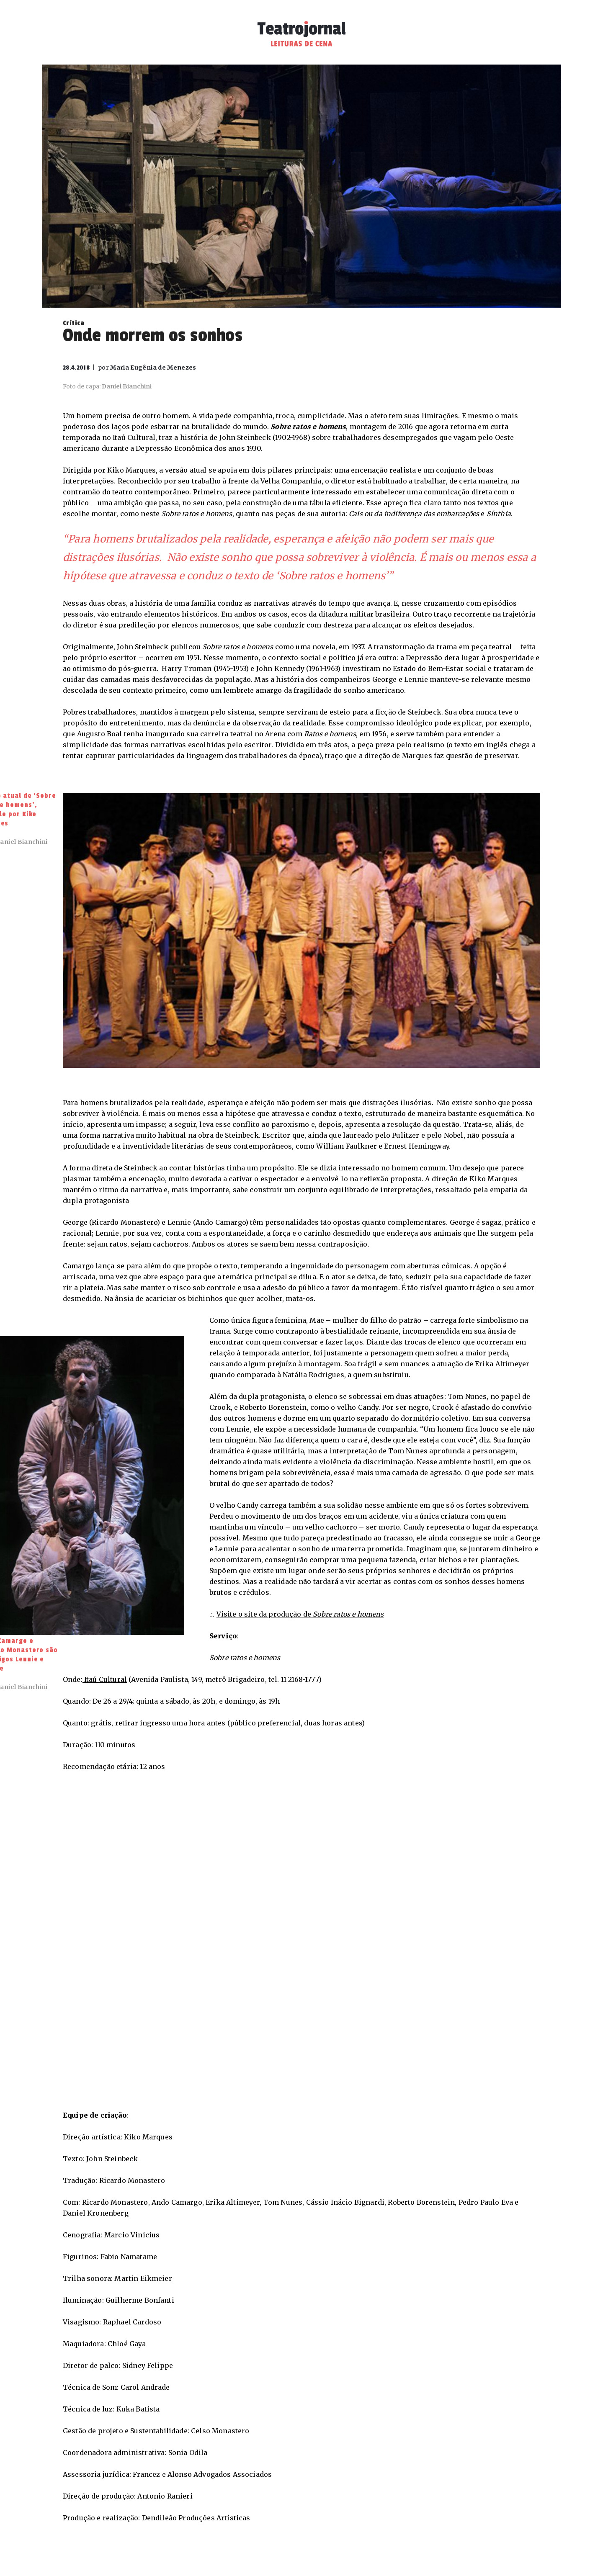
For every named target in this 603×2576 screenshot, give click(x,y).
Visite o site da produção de (300, 1614)
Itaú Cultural (104, 1679)
